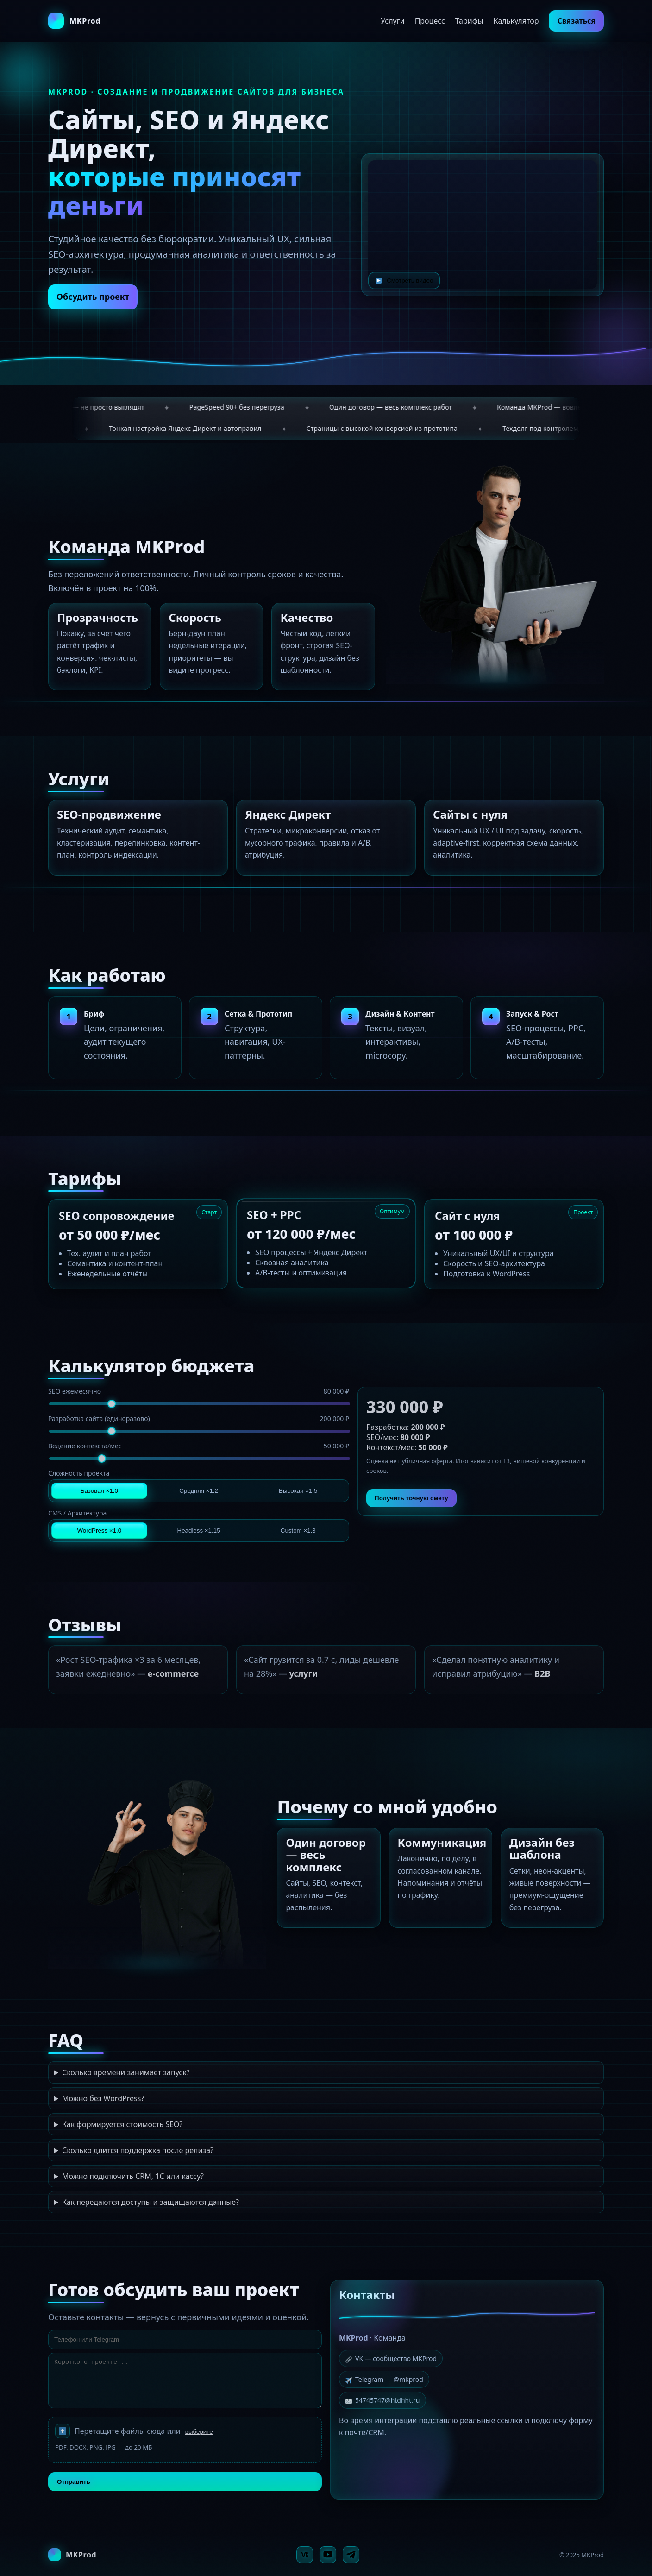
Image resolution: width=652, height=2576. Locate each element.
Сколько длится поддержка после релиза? (137, 2150)
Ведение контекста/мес (198, 1445)
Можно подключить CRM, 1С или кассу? (133, 2176)
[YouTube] (328, 2554)
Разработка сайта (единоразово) (198, 1418)
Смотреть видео (404, 280)
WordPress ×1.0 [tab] (99, 1530)
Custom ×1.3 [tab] (298, 1530)
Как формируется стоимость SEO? (122, 2124)
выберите (199, 2431)
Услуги (392, 21)
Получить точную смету (411, 1498)
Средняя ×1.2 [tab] (198, 1490)
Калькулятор (516, 21)
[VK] (304, 2554)
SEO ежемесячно (198, 1391)
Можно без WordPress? (103, 2098)
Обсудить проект (92, 296)
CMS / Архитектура (77, 1513)
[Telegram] (351, 2554)
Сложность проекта (78, 1473)
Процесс (430, 21)
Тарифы (469, 21)
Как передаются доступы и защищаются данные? (150, 2202)
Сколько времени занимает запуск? (126, 2072)
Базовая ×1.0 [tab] (99, 1490)
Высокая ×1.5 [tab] (298, 1490)
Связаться (576, 21)
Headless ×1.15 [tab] (198, 1530)
